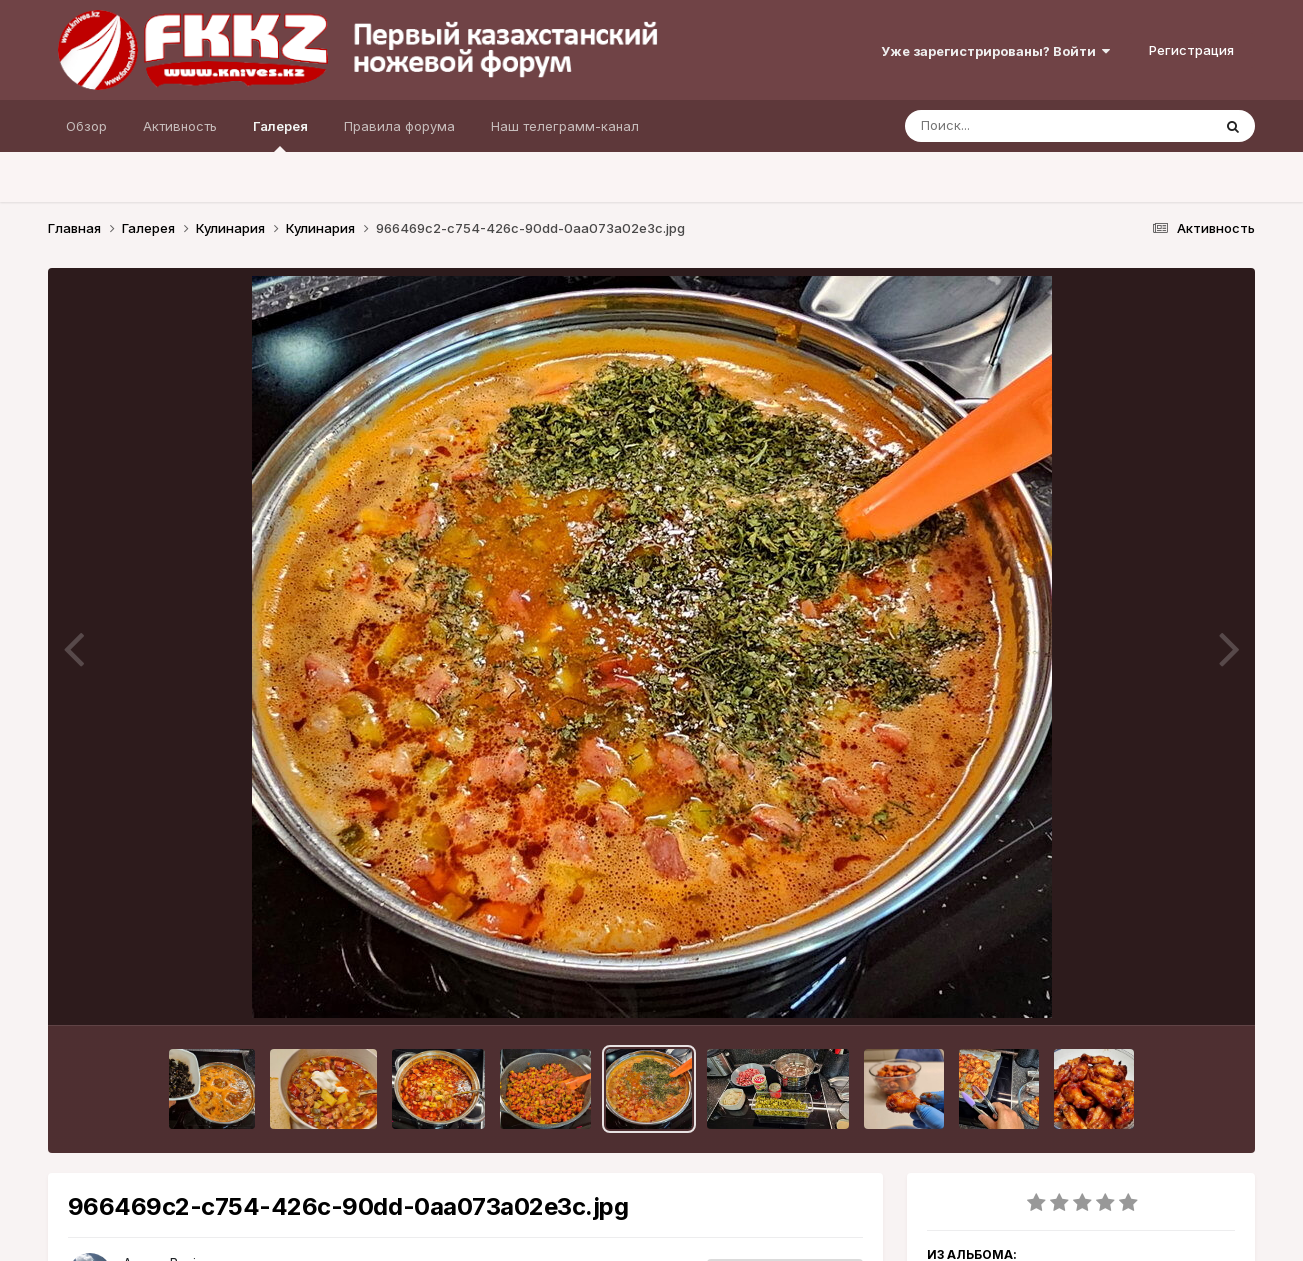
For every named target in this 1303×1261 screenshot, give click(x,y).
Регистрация (1191, 50)
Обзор (86, 126)
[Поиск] (1020, 126)
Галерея (280, 135)
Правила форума (399, 126)
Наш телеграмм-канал (565, 126)
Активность (180, 126)
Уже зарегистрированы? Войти (995, 51)
